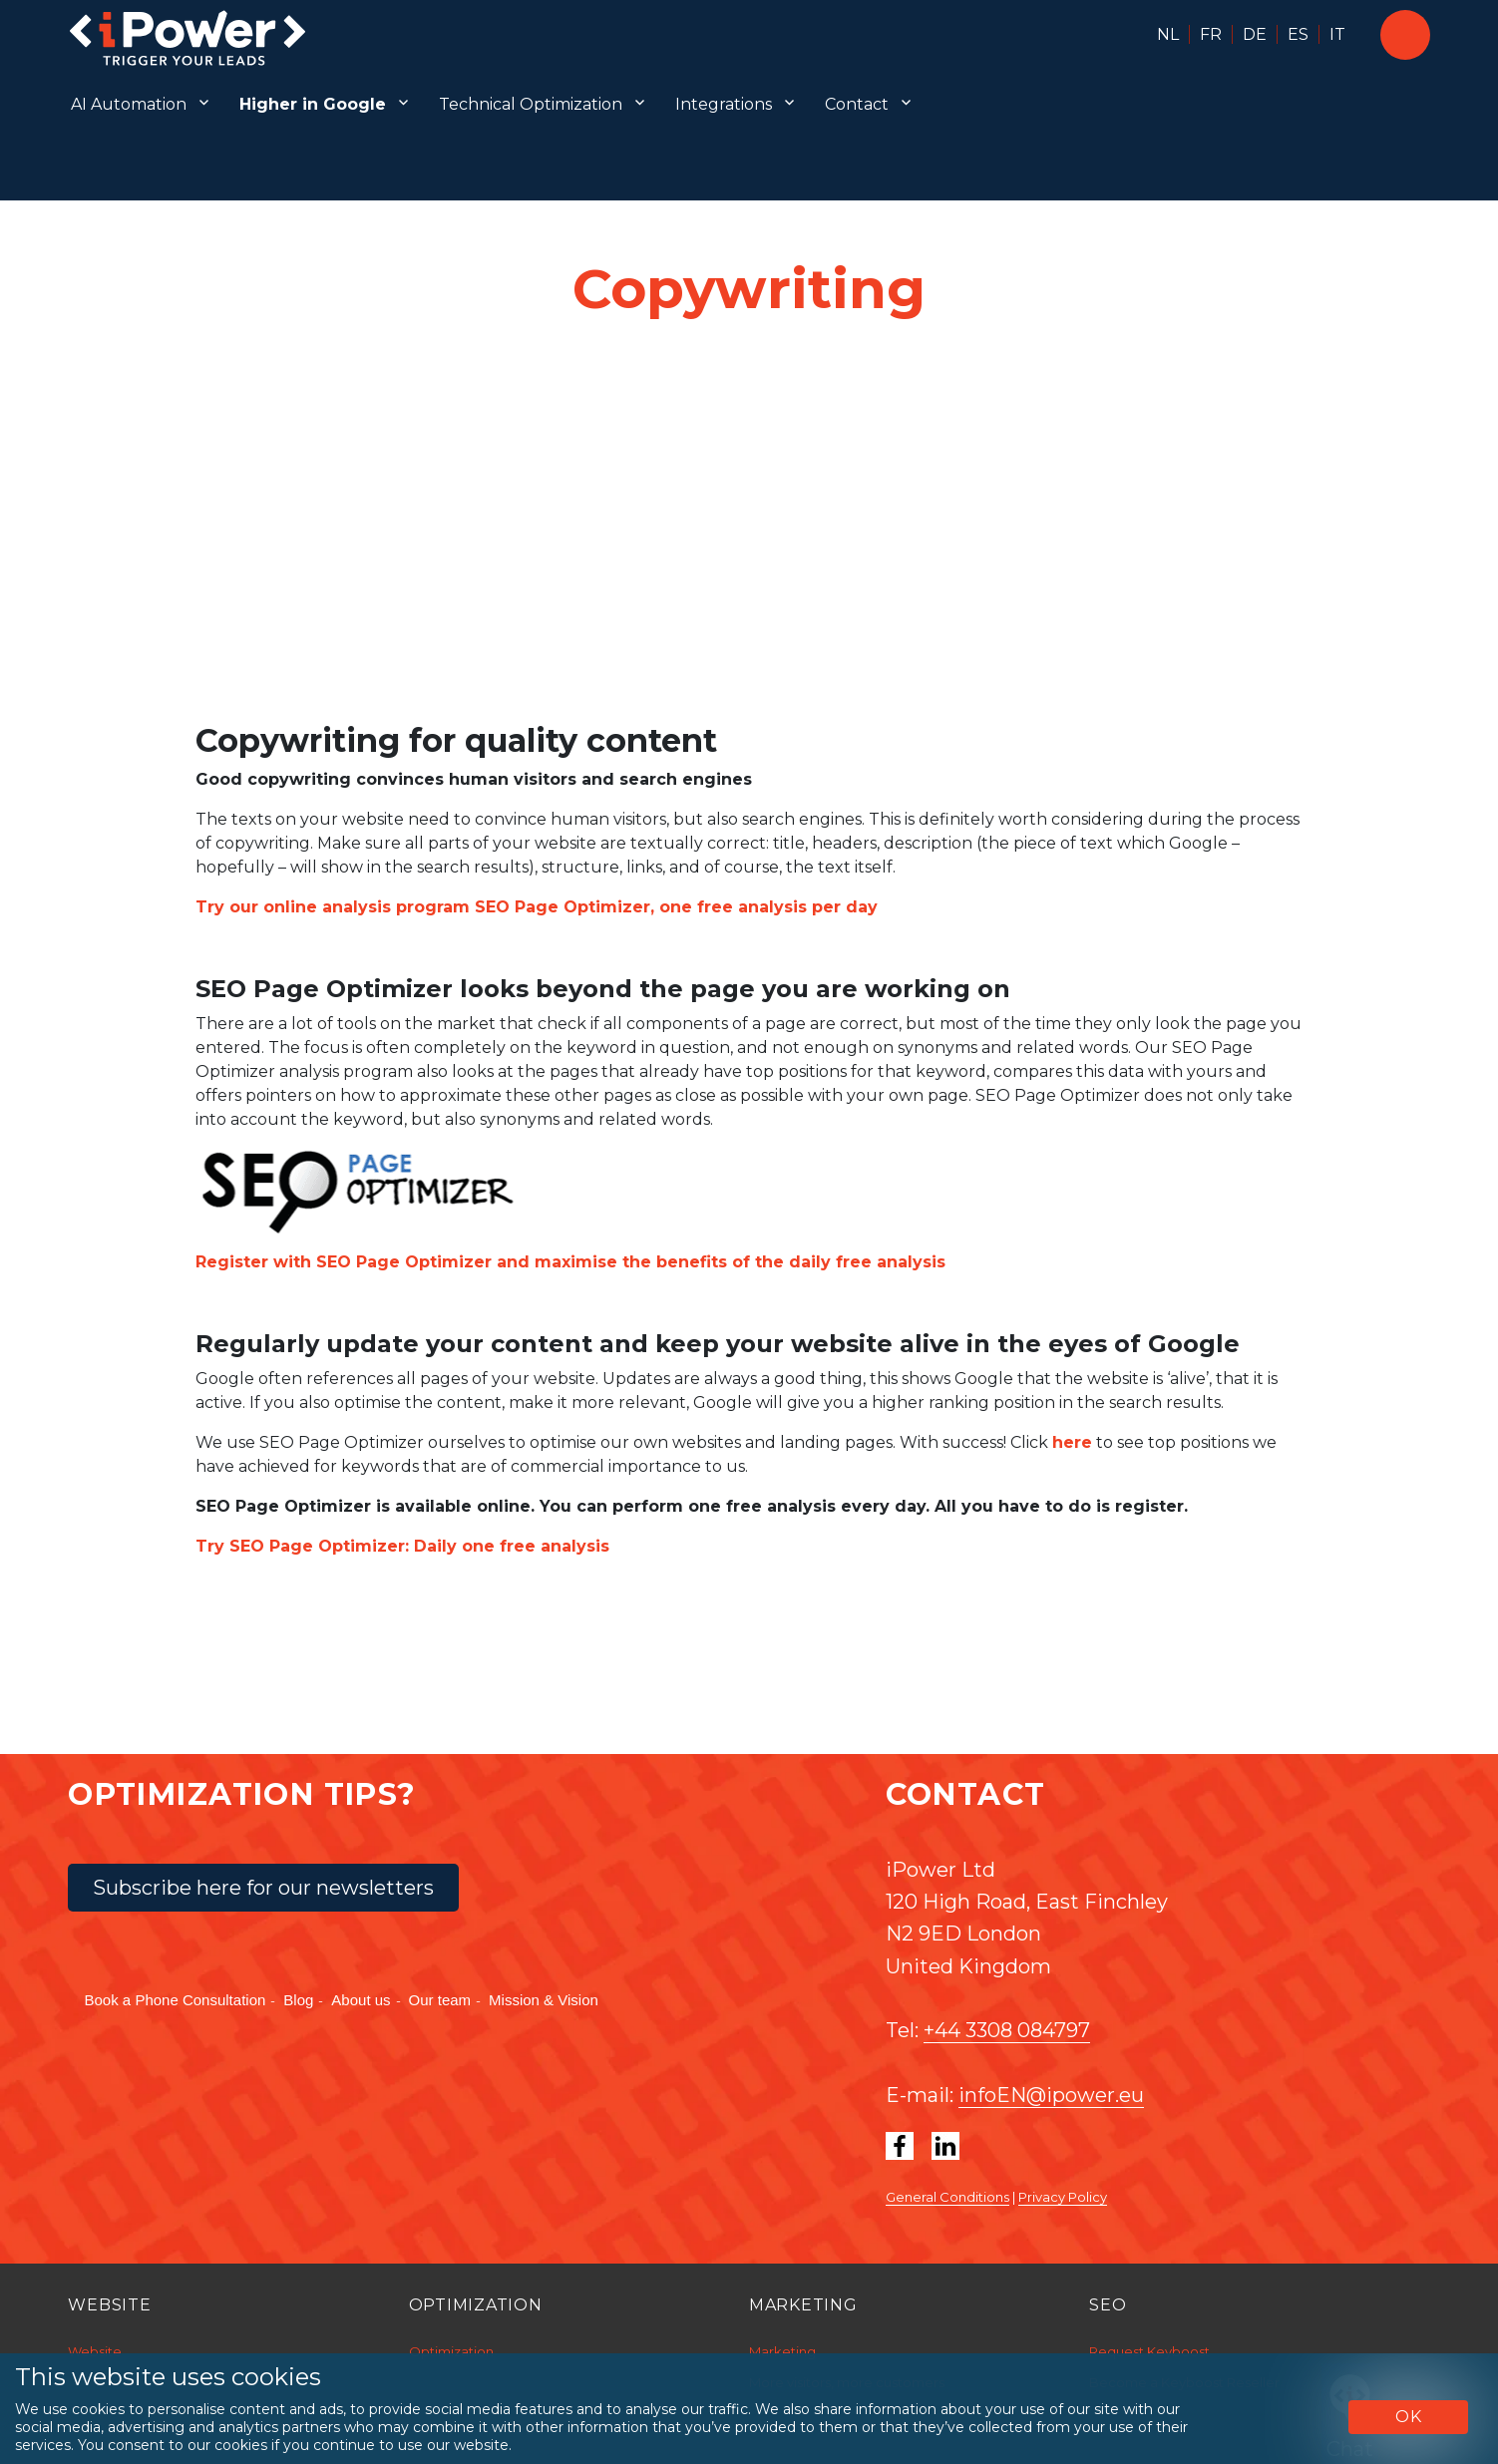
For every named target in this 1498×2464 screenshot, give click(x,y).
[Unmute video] (749, 523)
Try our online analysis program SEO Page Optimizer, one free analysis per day (536, 906)
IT (1337, 34)
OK (1408, 2416)
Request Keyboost (1149, 2351)
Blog (298, 1999)
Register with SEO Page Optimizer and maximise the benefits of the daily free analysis (570, 1261)
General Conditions (947, 2197)
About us (360, 1999)
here (1072, 1442)
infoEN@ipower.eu (1051, 2095)
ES (1298, 34)
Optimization (451, 2351)
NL (1168, 34)
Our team (440, 1999)
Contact (857, 104)
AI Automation (129, 104)
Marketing (782, 2351)
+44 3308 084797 (1007, 2030)
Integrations (723, 104)
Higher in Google (312, 104)
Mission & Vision (543, 1999)
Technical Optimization (530, 104)
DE (1255, 34)
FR (1211, 34)
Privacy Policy (1062, 2197)
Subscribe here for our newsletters (263, 1888)
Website (95, 2351)
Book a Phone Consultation (175, 1999)
